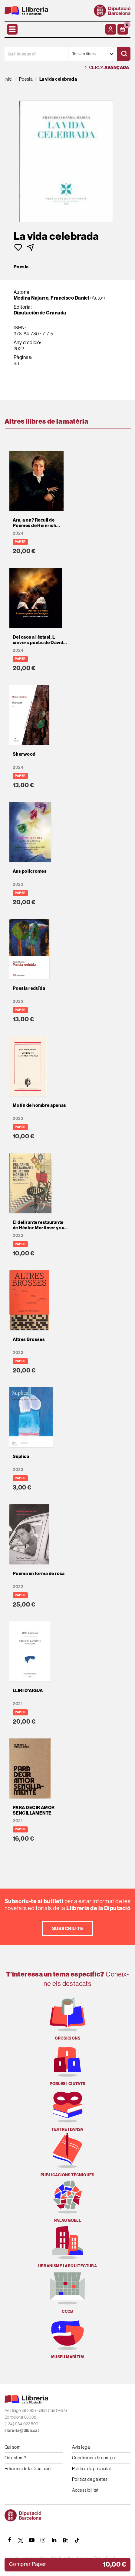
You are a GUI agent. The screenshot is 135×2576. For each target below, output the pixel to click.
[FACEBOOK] (9, 2540)
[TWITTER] (20, 2540)
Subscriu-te (67, 1928)
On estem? (15, 2457)
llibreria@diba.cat (22, 2430)
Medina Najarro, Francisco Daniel (51, 298)
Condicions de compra (94, 2457)
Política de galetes (90, 2479)
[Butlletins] (65, 2540)
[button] (122, 29)
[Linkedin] (54, 2540)
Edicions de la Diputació (28, 2468)
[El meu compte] (110, 29)
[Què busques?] (36, 54)
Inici (8, 79)
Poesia (21, 267)
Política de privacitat (91, 2468)
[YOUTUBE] (32, 2540)
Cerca (107, 67)
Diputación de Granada (40, 313)
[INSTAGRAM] (43, 2540)
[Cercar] (123, 54)
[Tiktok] (76, 2540)
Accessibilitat (85, 2490)
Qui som (13, 2447)
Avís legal (81, 2447)
